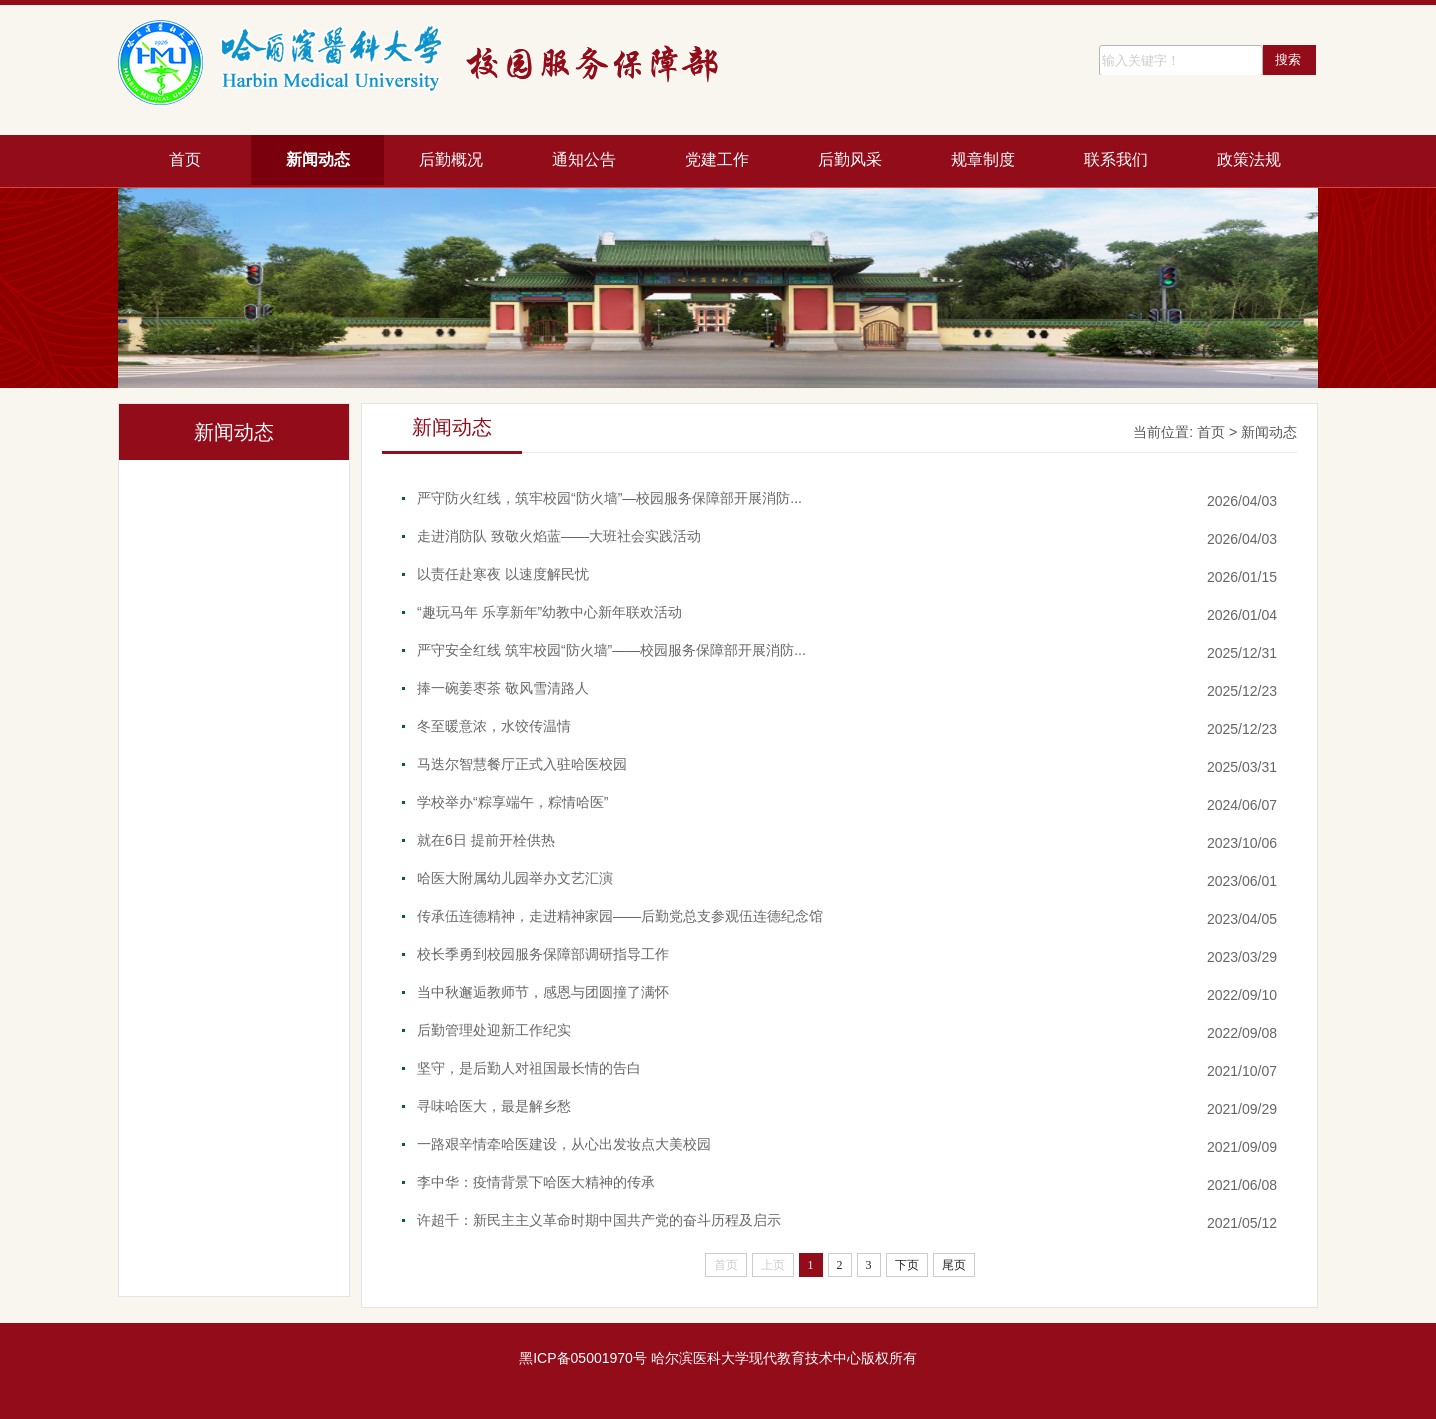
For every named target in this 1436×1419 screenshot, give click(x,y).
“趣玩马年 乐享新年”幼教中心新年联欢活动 (549, 612)
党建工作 (717, 159)
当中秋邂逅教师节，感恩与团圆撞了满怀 (543, 992)
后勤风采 (850, 159)
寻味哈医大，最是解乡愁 (494, 1106)
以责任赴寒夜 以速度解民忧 (503, 574)
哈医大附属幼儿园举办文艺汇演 (515, 878)
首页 (185, 159)
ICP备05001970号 (590, 1358)
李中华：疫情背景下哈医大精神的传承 (536, 1182)
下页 (907, 1265)
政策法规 (1249, 159)
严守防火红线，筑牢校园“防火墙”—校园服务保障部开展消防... (609, 498)
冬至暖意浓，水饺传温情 (494, 726)
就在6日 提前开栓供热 (486, 840)
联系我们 (1116, 159)
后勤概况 (451, 159)
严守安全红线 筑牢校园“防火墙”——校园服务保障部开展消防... (611, 650)
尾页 (954, 1265)
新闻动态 (318, 159)
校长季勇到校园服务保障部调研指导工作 (543, 954)
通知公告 (584, 159)
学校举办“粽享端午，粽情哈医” (512, 802)
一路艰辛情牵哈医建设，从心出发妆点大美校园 (564, 1144)
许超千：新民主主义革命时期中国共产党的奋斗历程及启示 (599, 1220)
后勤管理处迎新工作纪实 (494, 1030)
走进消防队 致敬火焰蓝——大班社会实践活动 (559, 536)
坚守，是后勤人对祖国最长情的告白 (529, 1068)
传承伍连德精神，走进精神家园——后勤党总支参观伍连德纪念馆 (620, 916)
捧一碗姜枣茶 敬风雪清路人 (503, 688)
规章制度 (983, 159)
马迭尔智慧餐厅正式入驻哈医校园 (522, 764)
